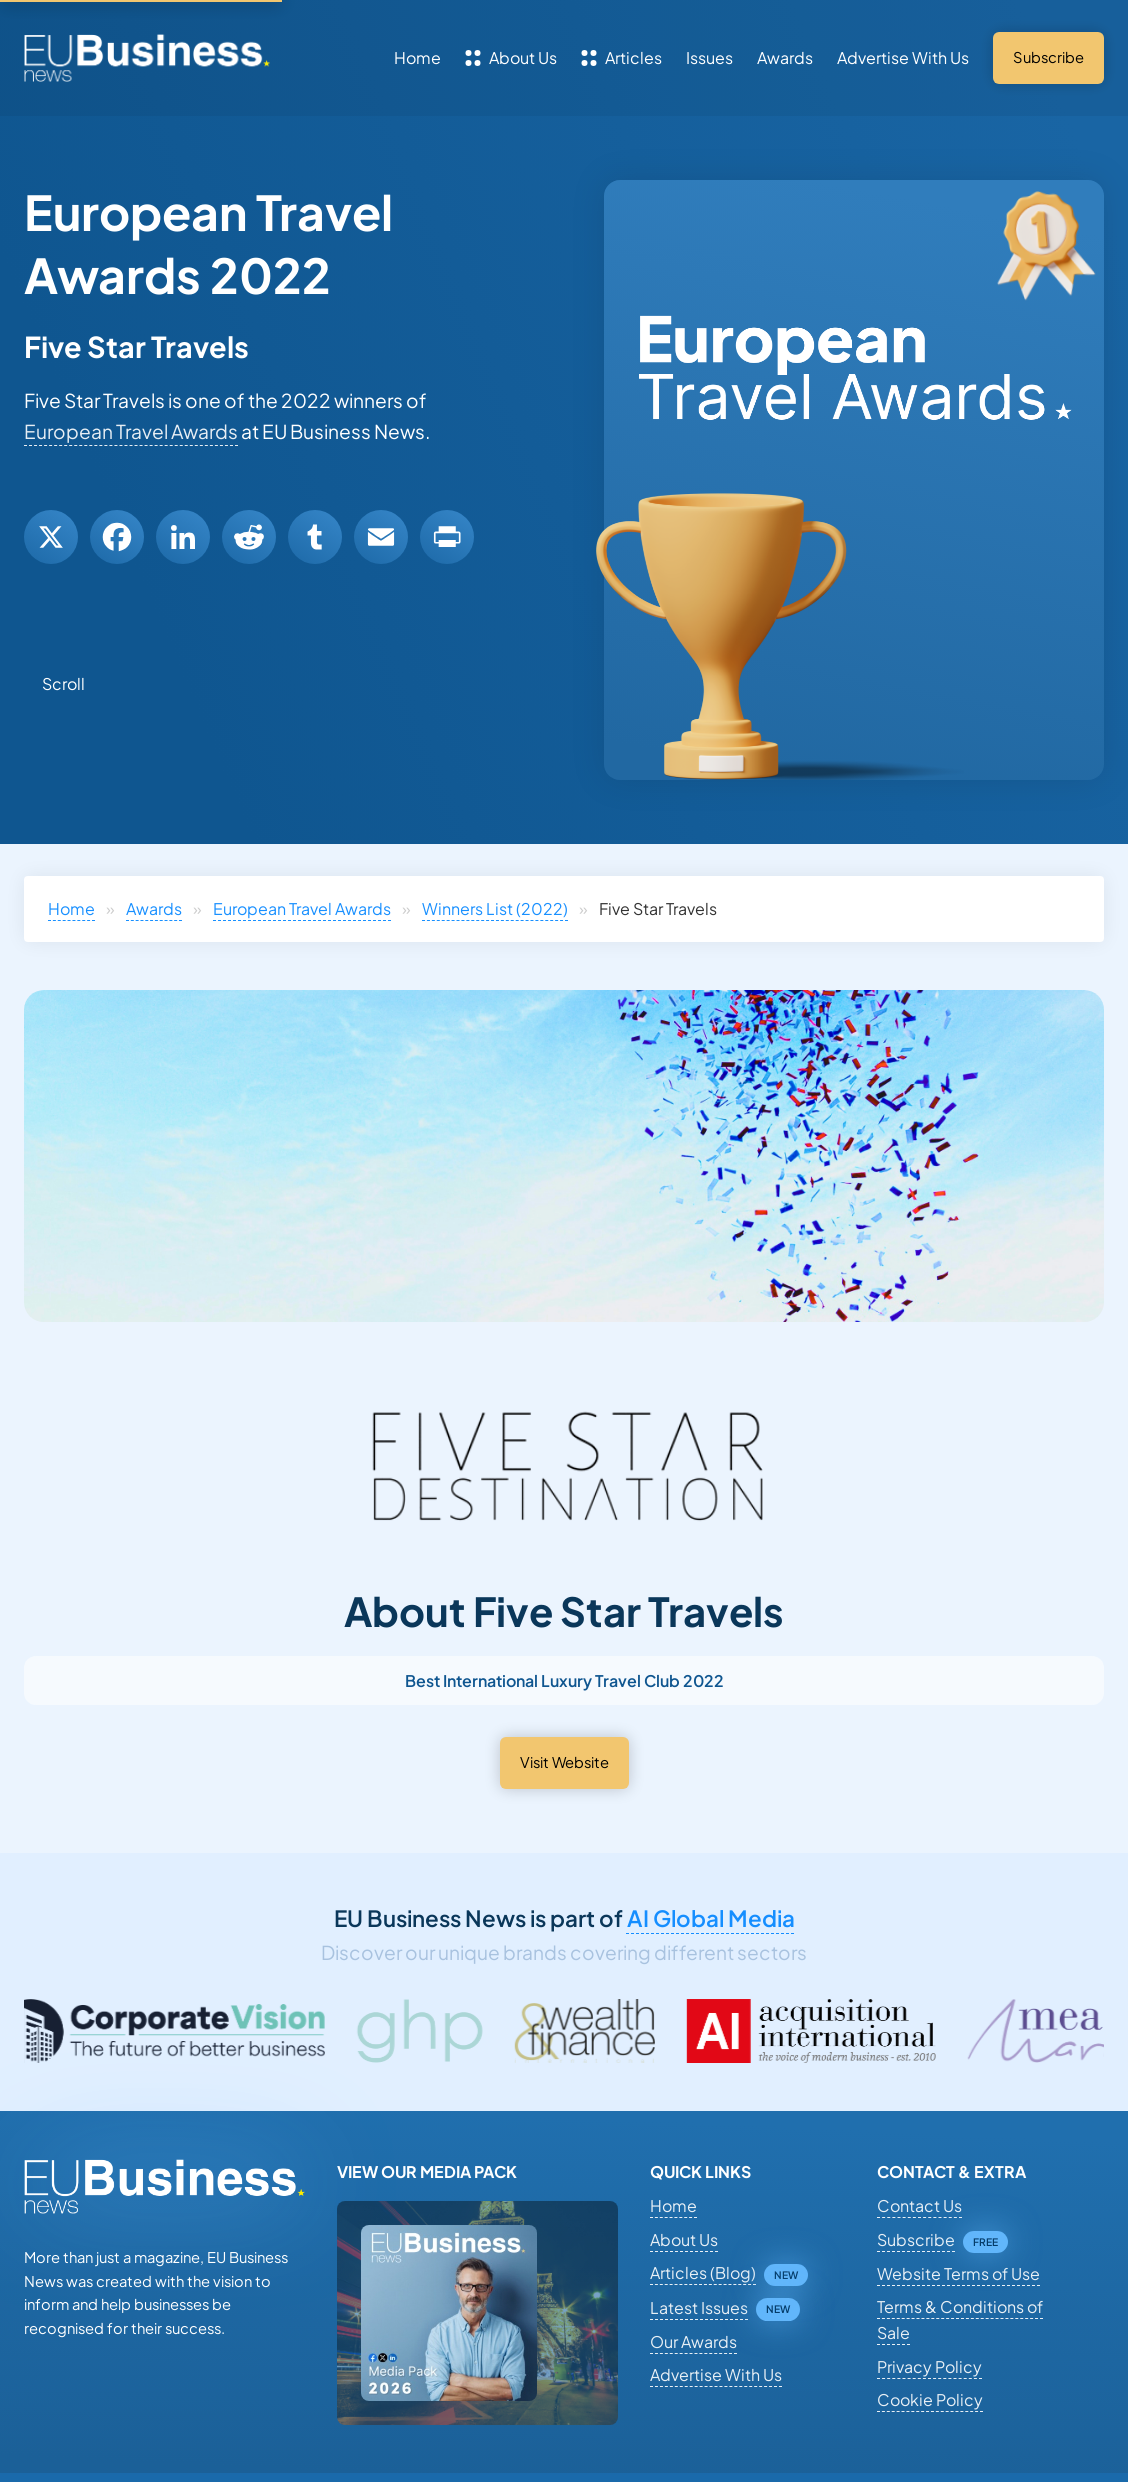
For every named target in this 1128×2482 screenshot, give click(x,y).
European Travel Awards (131, 431)
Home (417, 57)
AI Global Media (711, 1918)
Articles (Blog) (703, 2272)
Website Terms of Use (958, 2273)
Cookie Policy (930, 2399)
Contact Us (919, 2205)
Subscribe (916, 2239)
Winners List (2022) (495, 908)
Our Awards (693, 2341)
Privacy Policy (929, 2366)
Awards (785, 57)
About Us (511, 57)
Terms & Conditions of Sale (960, 2319)
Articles (621, 57)
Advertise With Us (903, 57)
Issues (709, 57)
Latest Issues (699, 2307)
